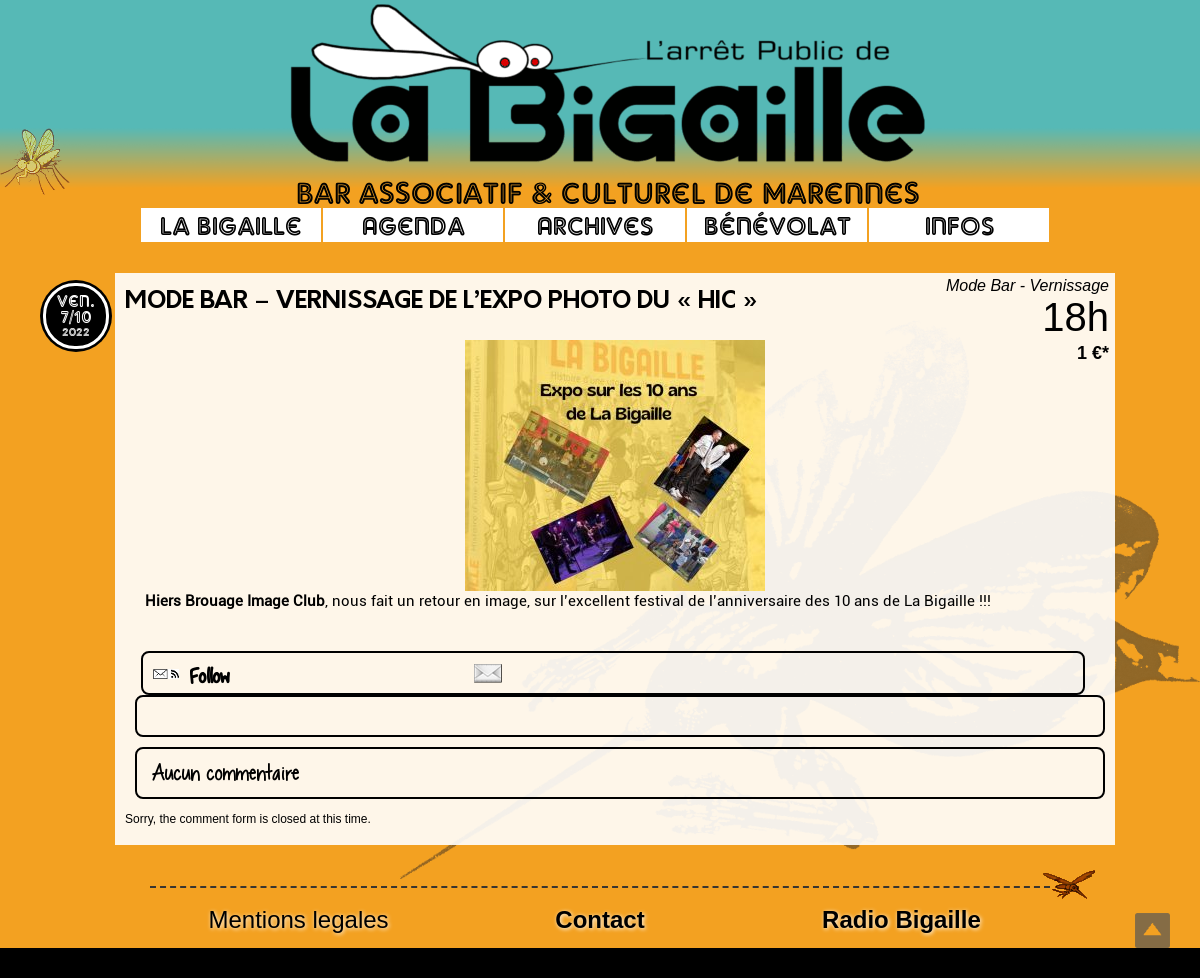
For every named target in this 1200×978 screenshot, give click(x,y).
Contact (599, 919)
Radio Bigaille (901, 919)
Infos (959, 225)
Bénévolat (777, 225)
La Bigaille (231, 225)
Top (1152, 930)
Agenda (413, 225)
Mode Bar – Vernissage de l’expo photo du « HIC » (441, 302)
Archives (595, 225)
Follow (189, 676)
